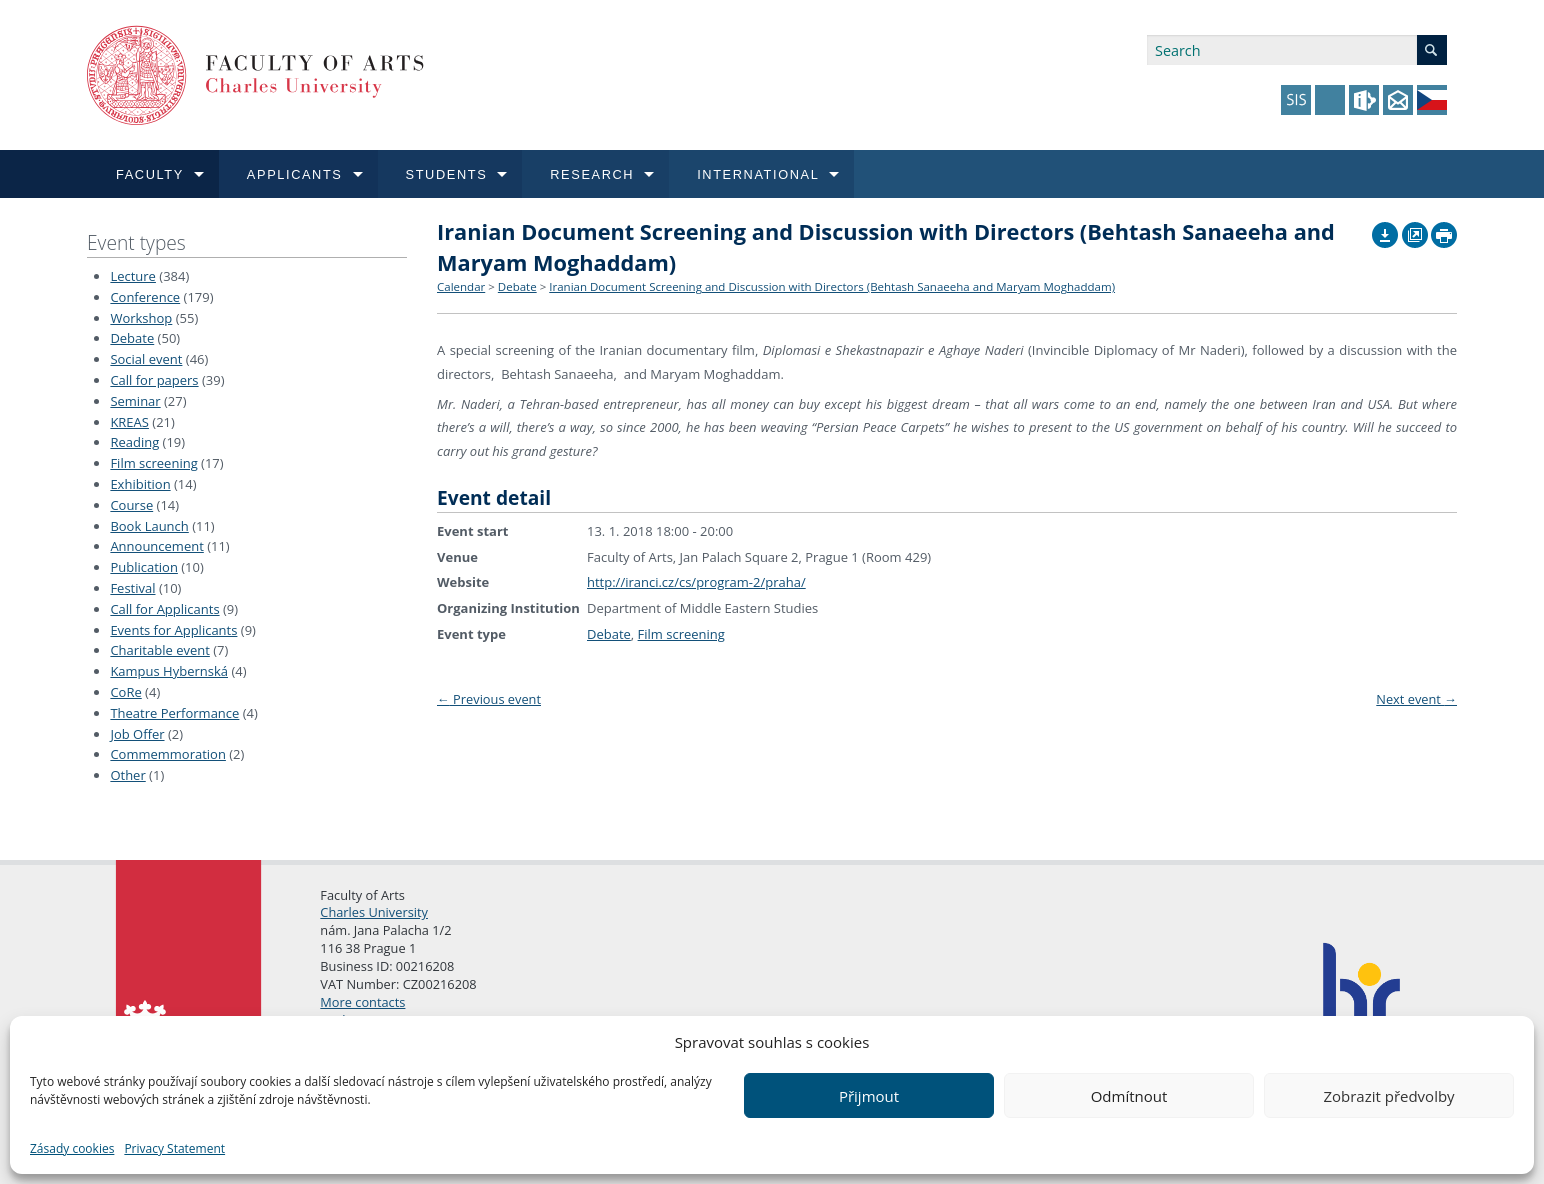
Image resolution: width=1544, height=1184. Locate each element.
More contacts (362, 1002)
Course (131, 505)
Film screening (153, 463)
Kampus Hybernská (169, 671)
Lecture (133, 276)
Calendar (461, 286)
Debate (132, 338)
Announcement (156, 546)
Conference (145, 297)
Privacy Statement (174, 1148)
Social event (146, 359)
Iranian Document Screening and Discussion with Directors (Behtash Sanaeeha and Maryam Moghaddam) (832, 286)
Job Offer (137, 734)
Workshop (141, 318)
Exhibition (140, 484)
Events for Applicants (173, 630)
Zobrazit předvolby (1388, 1096)
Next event (1416, 699)
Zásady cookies (72, 1148)
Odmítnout (1129, 1096)
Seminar (135, 401)
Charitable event (159, 650)
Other (127, 775)
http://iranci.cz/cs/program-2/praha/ (696, 582)
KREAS (129, 422)
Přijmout (869, 1096)
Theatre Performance (174, 713)
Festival (132, 588)
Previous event (489, 699)
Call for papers (154, 380)
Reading (134, 442)
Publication (143, 567)
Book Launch (149, 526)
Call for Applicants (164, 609)
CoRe (125, 692)
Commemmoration (168, 754)
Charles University (374, 912)
